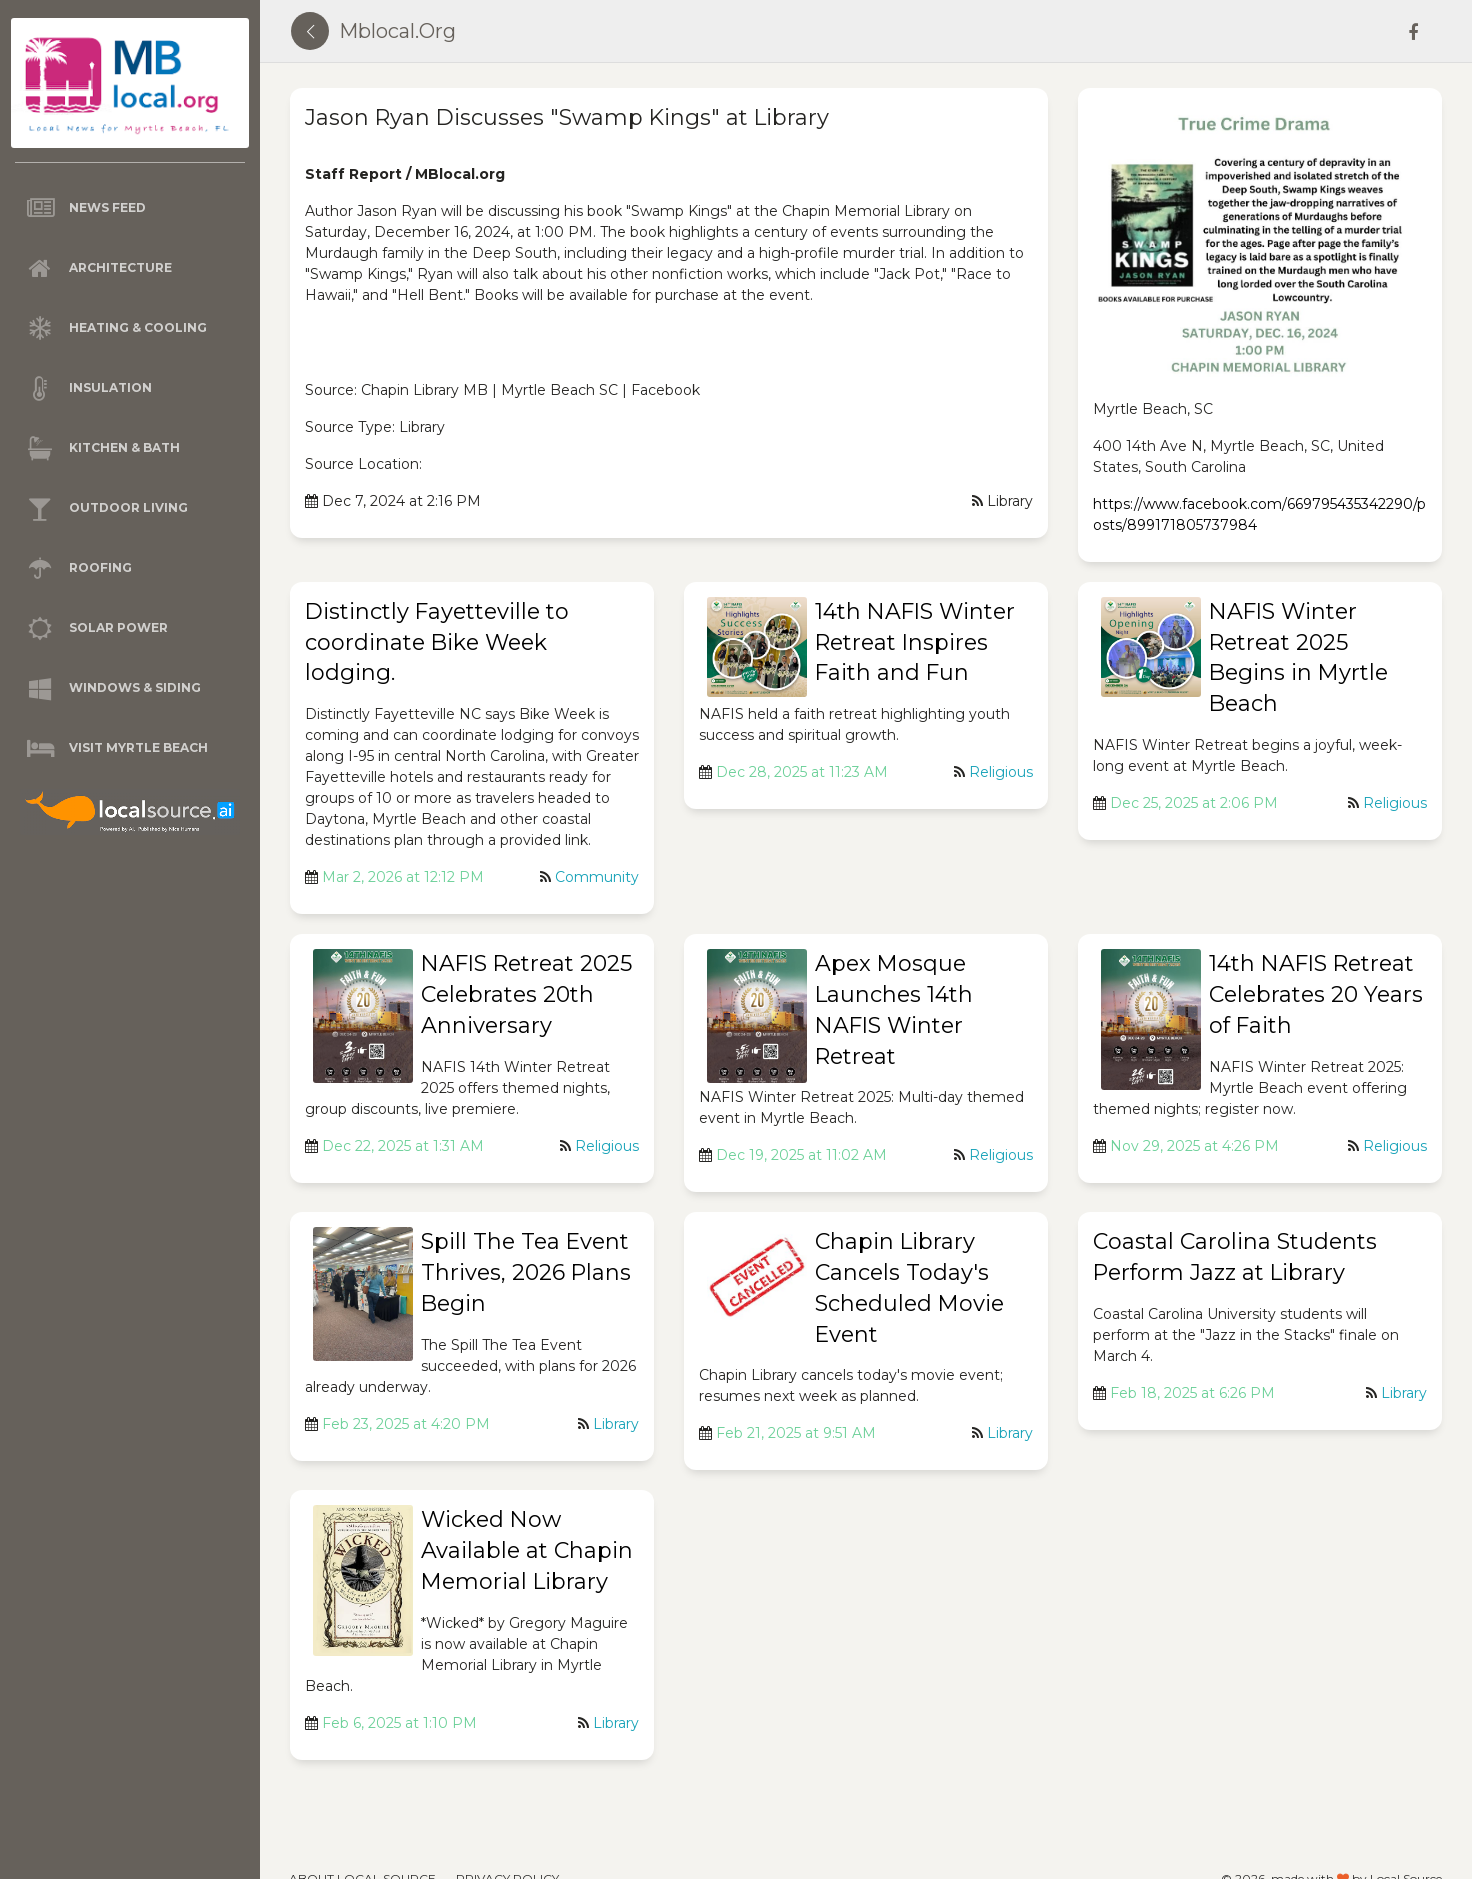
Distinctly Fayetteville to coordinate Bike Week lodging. (437, 642)
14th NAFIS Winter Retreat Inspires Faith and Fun (915, 642)
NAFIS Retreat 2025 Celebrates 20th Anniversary (526, 994)
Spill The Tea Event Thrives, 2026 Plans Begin (526, 1272)
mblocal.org (397, 31)
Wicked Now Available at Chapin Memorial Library (527, 1550)
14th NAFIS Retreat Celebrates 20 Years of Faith (1316, 994)
